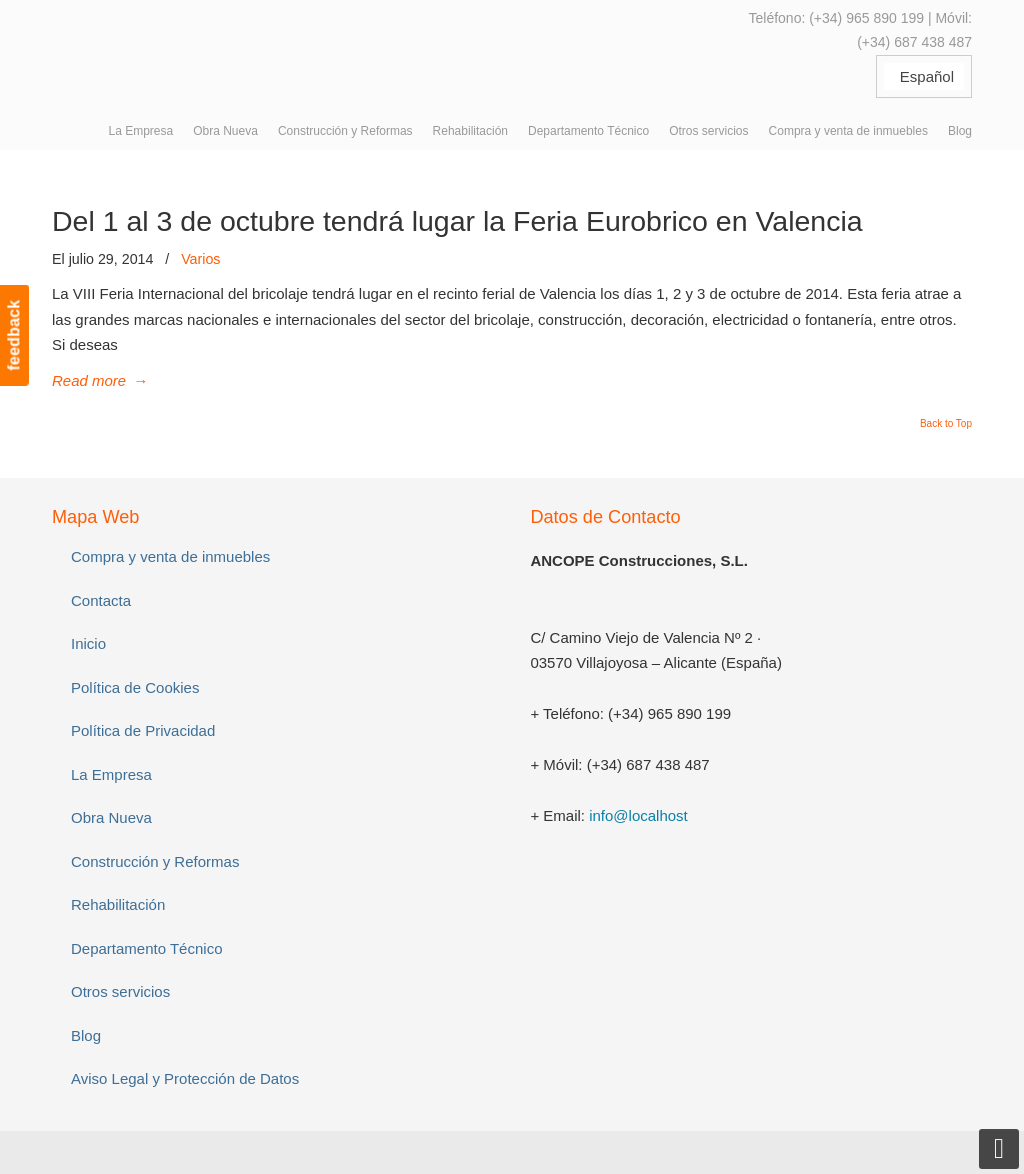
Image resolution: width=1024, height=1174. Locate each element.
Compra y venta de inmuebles (170, 556)
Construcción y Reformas (155, 861)
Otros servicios (120, 991)
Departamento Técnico (146, 948)
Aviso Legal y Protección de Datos (185, 1078)
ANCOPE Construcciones (202, 49)
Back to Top (946, 424)
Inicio (88, 643)
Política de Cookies (135, 687)
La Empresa (111, 774)
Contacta (101, 600)
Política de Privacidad (143, 730)
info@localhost (638, 815)
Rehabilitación (118, 904)
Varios (200, 259)
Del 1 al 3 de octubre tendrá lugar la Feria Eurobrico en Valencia (457, 221)
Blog (86, 1035)
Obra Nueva (111, 817)
